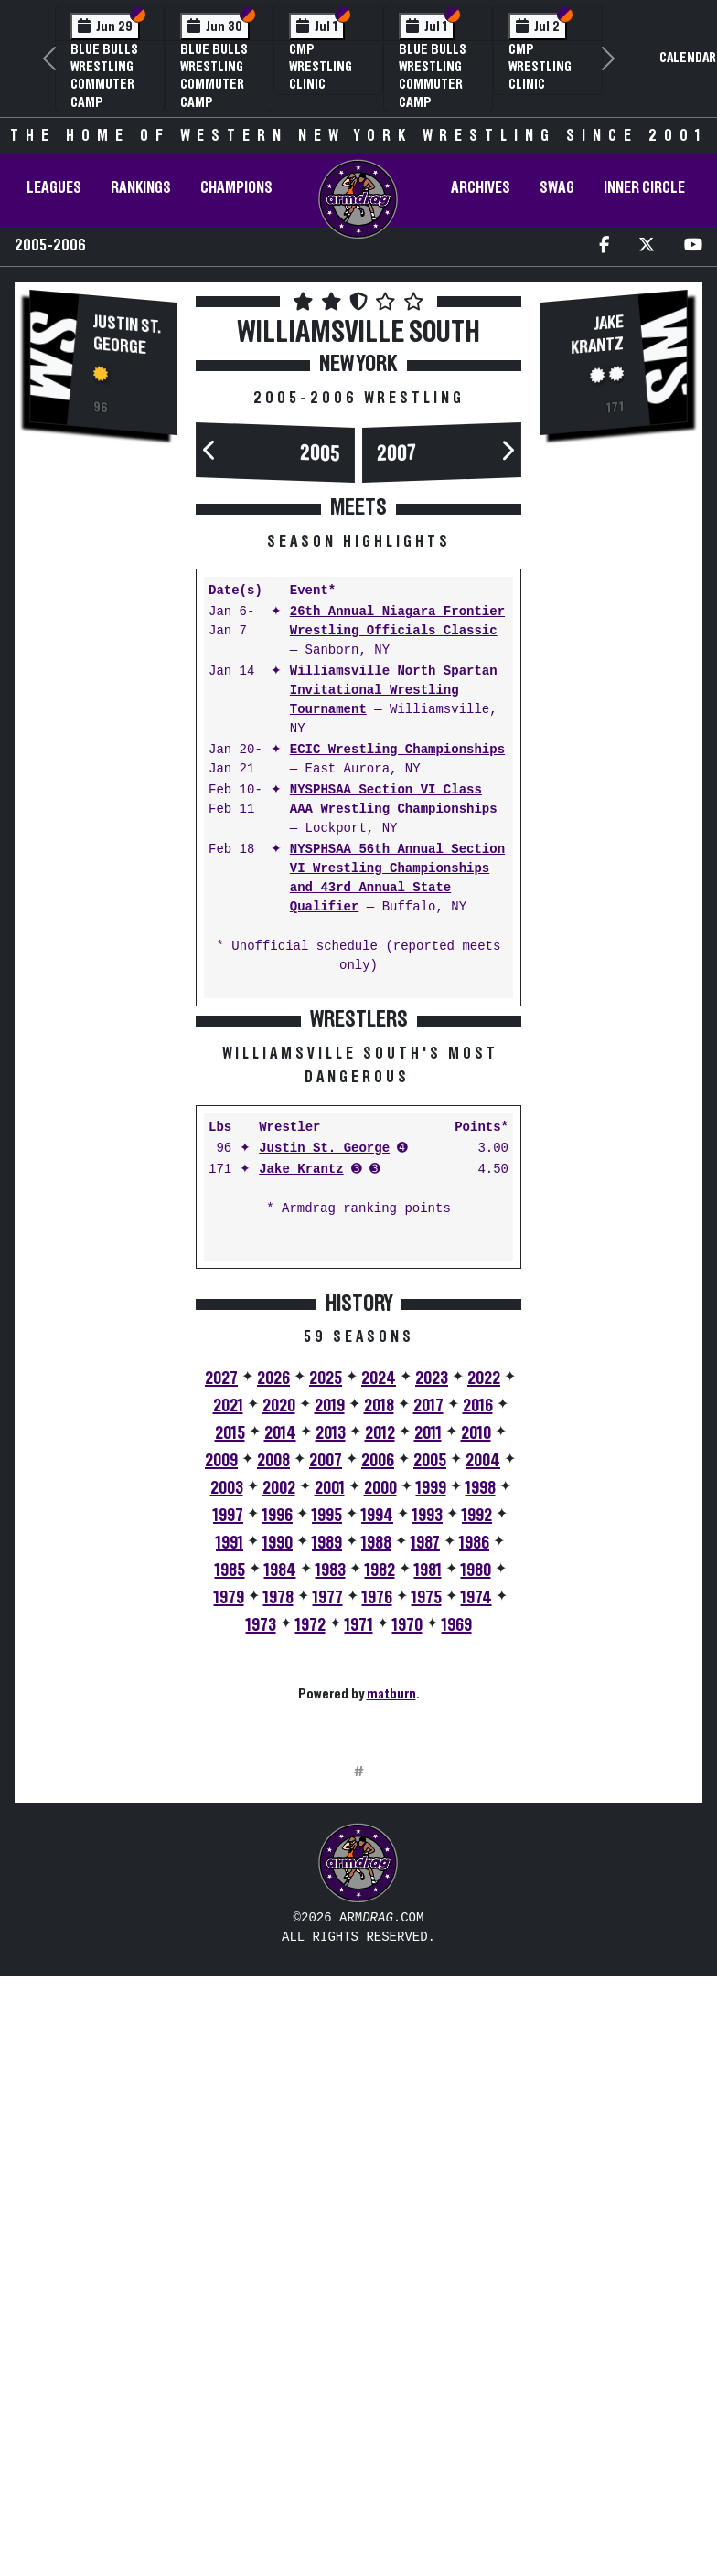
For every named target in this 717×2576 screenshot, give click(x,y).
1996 (277, 1773)
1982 (380, 1828)
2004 (483, 1718)
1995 (327, 1773)
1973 (261, 1883)
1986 (474, 1801)
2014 (280, 1691)
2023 (431, 1636)
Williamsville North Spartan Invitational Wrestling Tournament (394, 691)
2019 (330, 1664)
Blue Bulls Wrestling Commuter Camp (104, 76)
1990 (277, 1801)
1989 (327, 1801)
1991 (229, 1801)
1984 (280, 1828)
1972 (310, 1883)
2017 (428, 1664)
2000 (380, 1746)
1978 (278, 1856)
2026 (273, 1636)
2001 (330, 1746)
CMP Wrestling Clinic (320, 66)
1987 (425, 1801)
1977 (328, 1856)
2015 (230, 1691)
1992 (477, 1773)
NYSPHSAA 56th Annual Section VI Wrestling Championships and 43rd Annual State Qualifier (397, 878)
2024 (378, 1636)
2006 (377, 1718)
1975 (427, 1856)
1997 (228, 1773)
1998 (481, 1746)
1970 (407, 1883)
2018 (379, 1664)
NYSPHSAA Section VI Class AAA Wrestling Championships (394, 800)
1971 (359, 1883)
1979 (229, 1856)
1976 (377, 1856)
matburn (391, 1951)
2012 (380, 1691)
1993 (427, 1773)
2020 (278, 1664)
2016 (478, 1664)
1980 (476, 1828)
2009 (221, 1718)
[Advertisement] (103, 761)
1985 (230, 1828)
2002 (278, 1746)
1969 (457, 1883)
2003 (226, 1746)
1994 (377, 1773)
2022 (483, 1636)
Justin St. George (126, 335)
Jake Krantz (301, 1427)
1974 (476, 1856)
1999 (431, 1746)
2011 (428, 1691)
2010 (476, 1691)
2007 (397, 454)
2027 (221, 1636)
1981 (428, 1828)
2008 (273, 1718)
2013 (331, 1691)
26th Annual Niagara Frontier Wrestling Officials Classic (397, 621)
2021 (228, 1664)
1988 (376, 1801)
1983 (331, 1828)
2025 (325, 1636)
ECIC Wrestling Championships (397, 750)
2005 (320, 454)
